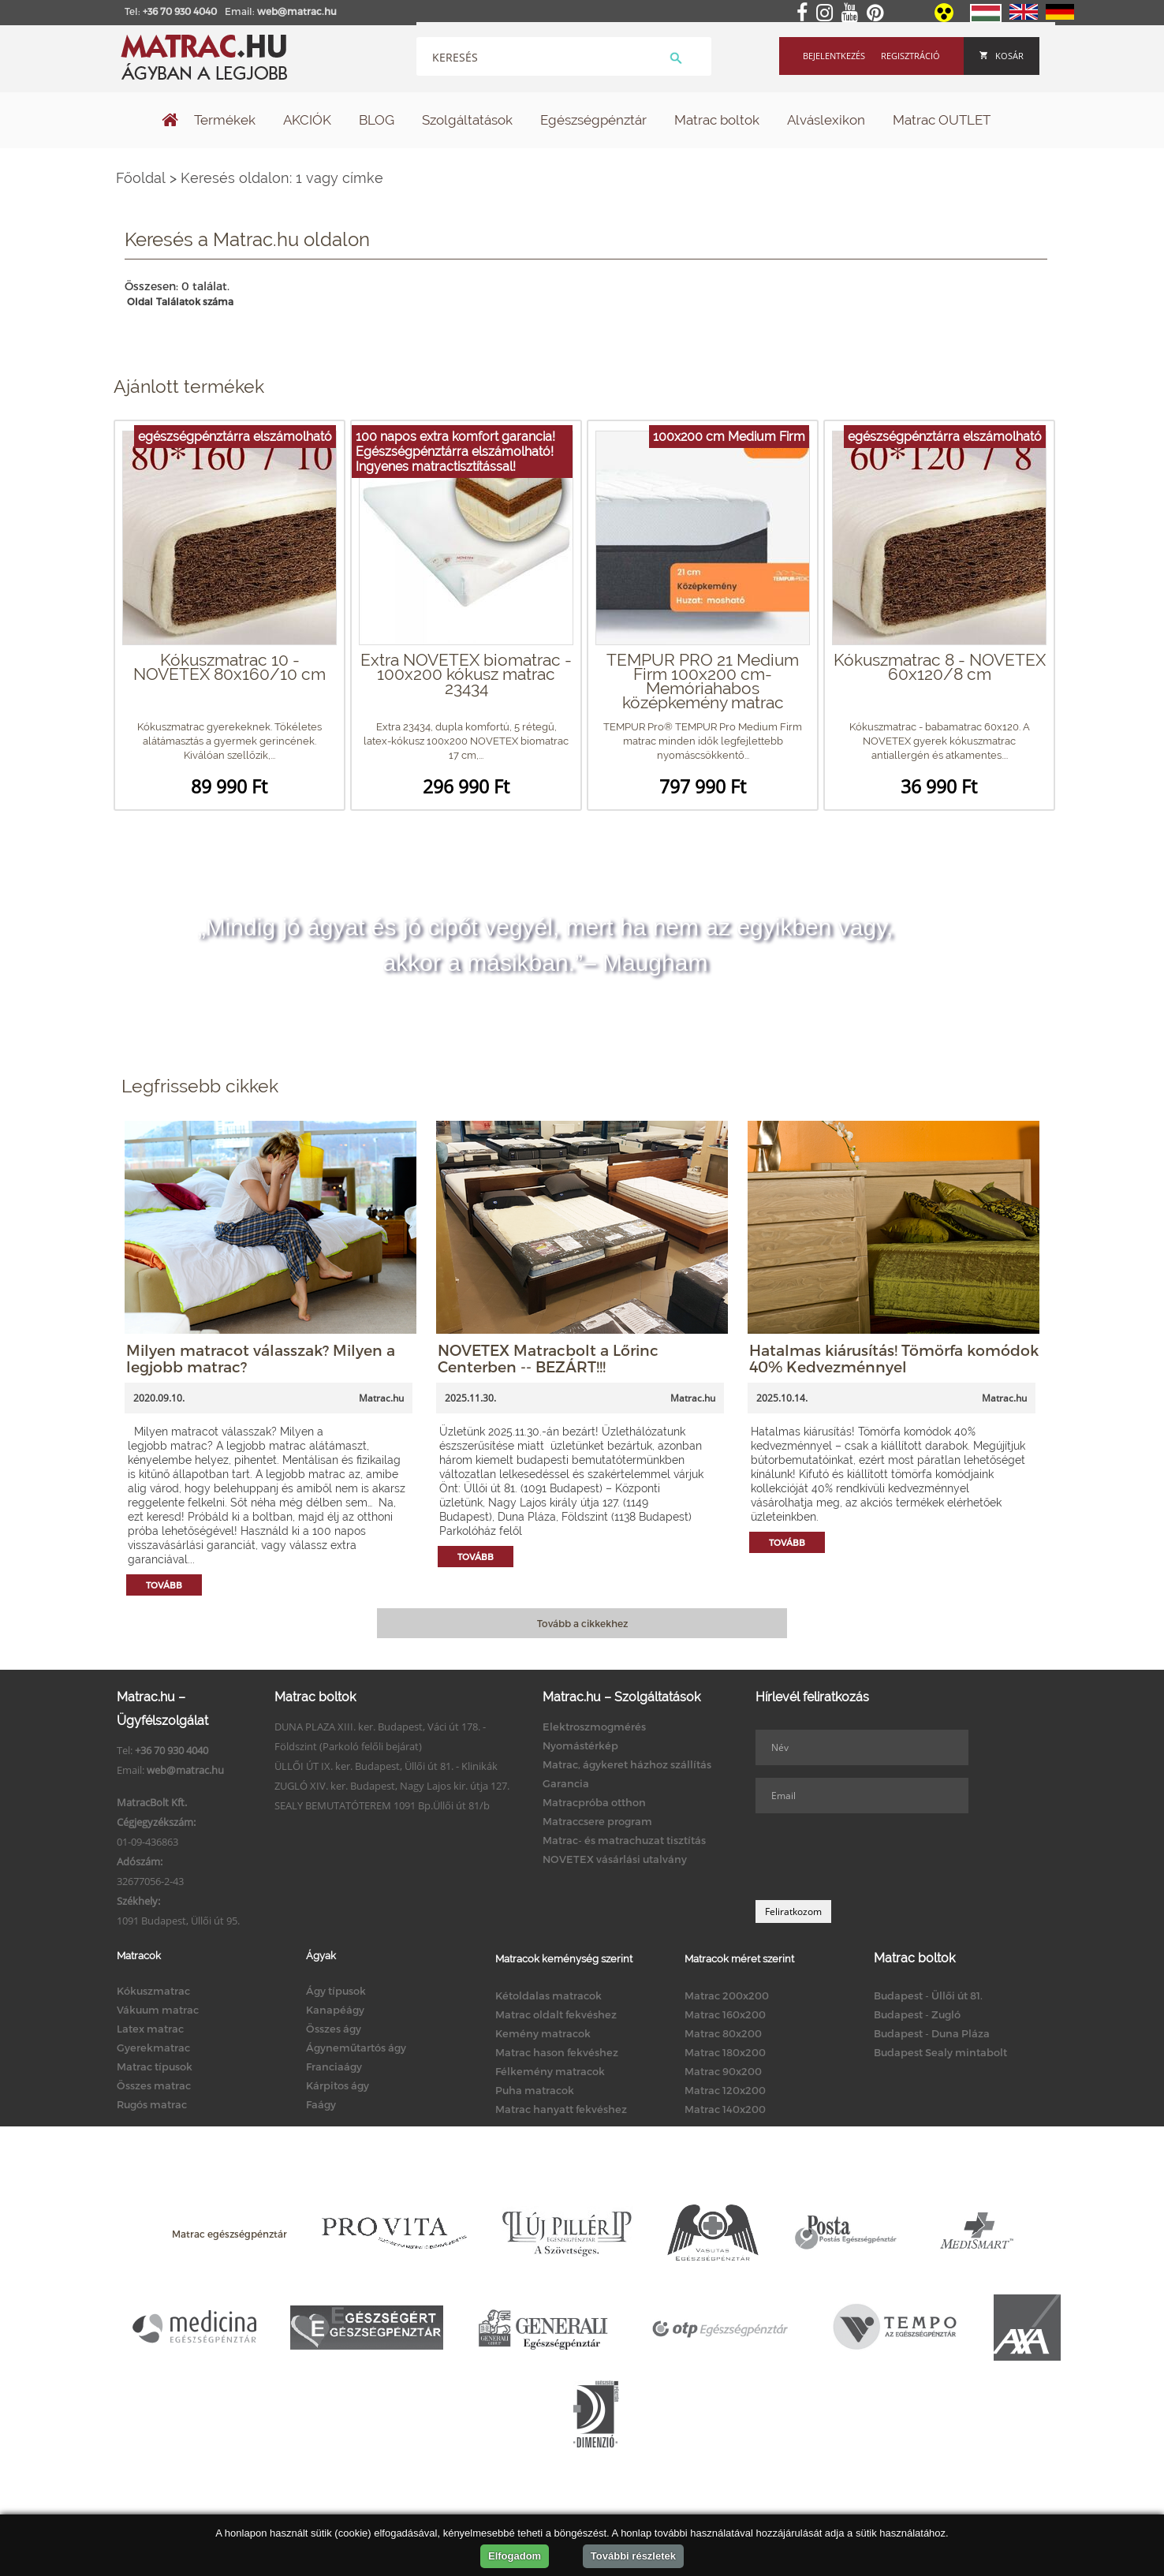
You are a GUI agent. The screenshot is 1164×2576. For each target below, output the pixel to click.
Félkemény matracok (550, 2071)
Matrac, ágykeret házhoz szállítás (627, 1764)
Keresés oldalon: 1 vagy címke (282, 178)
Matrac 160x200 (725, 2014)
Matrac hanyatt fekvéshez (561, 2109)
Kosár (1001, 56)
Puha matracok (534, 2090)
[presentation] (875, 1856)
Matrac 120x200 (725, 2090)
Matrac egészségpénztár (229, 2233)
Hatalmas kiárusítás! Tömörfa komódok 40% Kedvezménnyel (894, 1358)
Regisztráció (910, 56)
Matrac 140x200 (725, 2109)
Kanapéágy (335, 2009)
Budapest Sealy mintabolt (940, 2052)
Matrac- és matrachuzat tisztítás (624, 1840)
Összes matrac (154, 2085)
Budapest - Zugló (917, 2014)
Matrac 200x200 (727, 1995)
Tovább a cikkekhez (582, 1623)
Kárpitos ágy (337, 2085)
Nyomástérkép (580, 1745)
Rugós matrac (152, 2104)
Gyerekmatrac (153, 2047)
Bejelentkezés (834, 56)
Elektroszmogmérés (594, 1726)
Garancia (566, 1783)
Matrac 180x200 (725, 2052)
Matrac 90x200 (723, 2071)
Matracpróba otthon (594, 1802)
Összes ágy (333, 2028)
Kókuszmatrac (153, 1990)
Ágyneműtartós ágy (356, 2047)
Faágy (321, 2104)
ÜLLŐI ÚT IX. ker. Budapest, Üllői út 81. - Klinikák (386, 1766)
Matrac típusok (154, 2066)
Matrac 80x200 (723, 2033)
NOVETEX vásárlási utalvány (615, 1859)
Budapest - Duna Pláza (932, 2033)
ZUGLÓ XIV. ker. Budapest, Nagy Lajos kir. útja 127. (391, 1786)
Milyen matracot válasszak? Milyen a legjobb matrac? (260, 1358)
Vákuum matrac (158, 2009)
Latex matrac (150, 2028)
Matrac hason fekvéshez (556, 2052)
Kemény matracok (543, 2033)
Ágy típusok (336, 1990)
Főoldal (141, 178)
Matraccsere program (597, 1821)
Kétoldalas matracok (548, 1995)
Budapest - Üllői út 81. (928, 1995)
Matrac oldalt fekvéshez (556, 2014)
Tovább (164, 1585)
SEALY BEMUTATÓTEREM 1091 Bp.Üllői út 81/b (382, 1805)
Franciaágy (334, 2066)
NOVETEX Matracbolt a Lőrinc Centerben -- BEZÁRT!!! (548, 1358)
